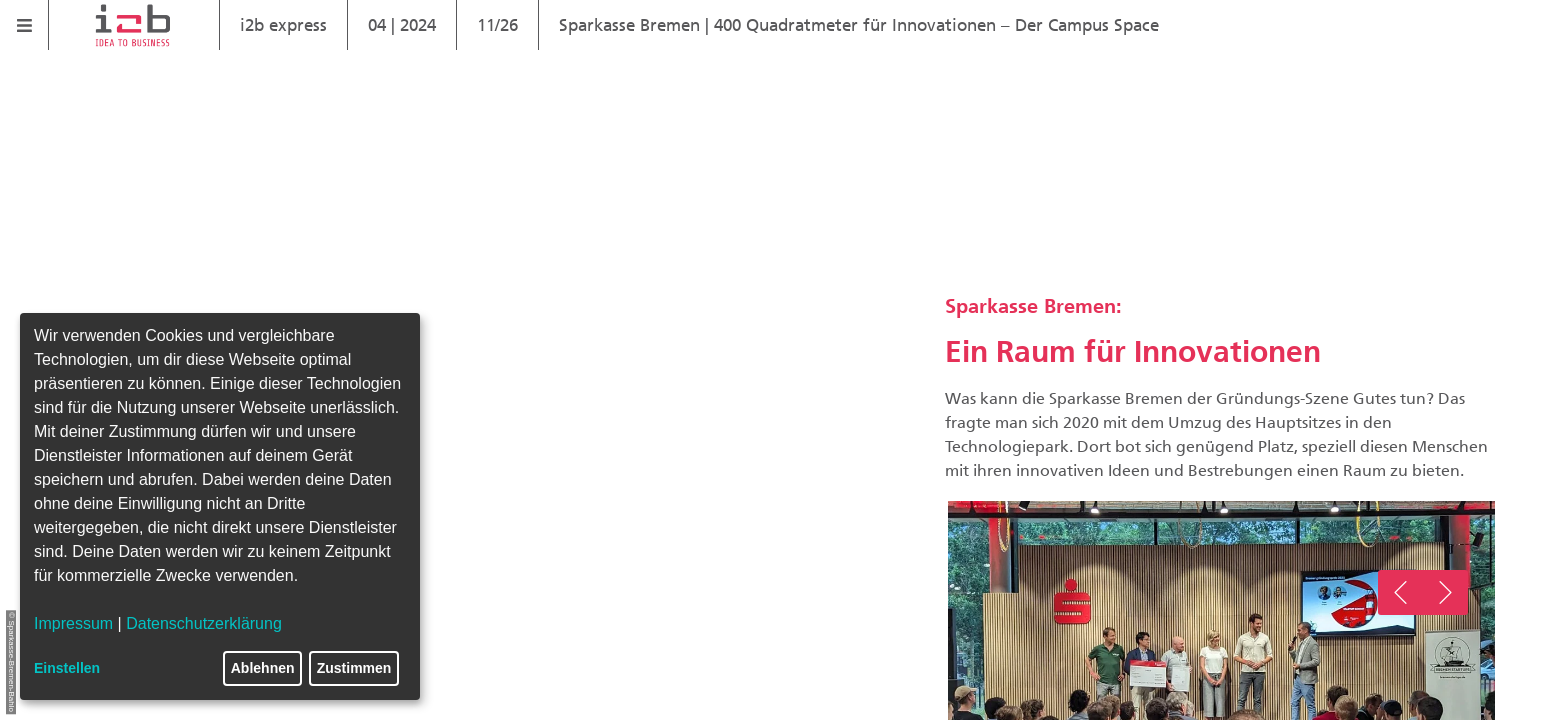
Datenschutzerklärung (204, 623)
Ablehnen (263, 668)
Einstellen (67, 668)
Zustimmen (354, 668)
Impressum (73, 623)
